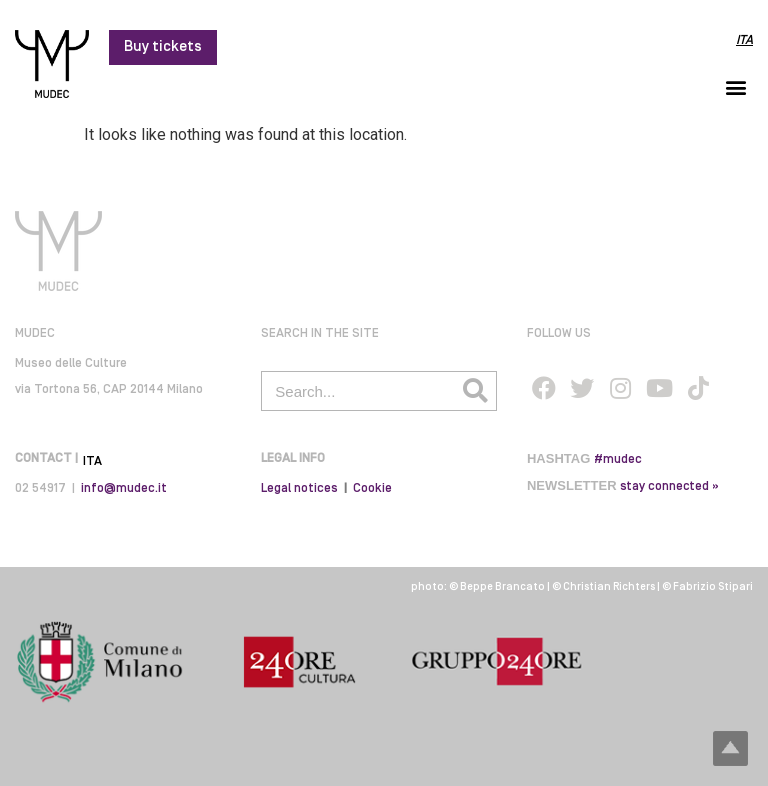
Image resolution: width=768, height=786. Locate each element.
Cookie (372, 488)
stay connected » (669, 486)
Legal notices (299, 488)
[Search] (476, 391)
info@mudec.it (124, 488)
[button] (736, 86)
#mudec (618, 459)
